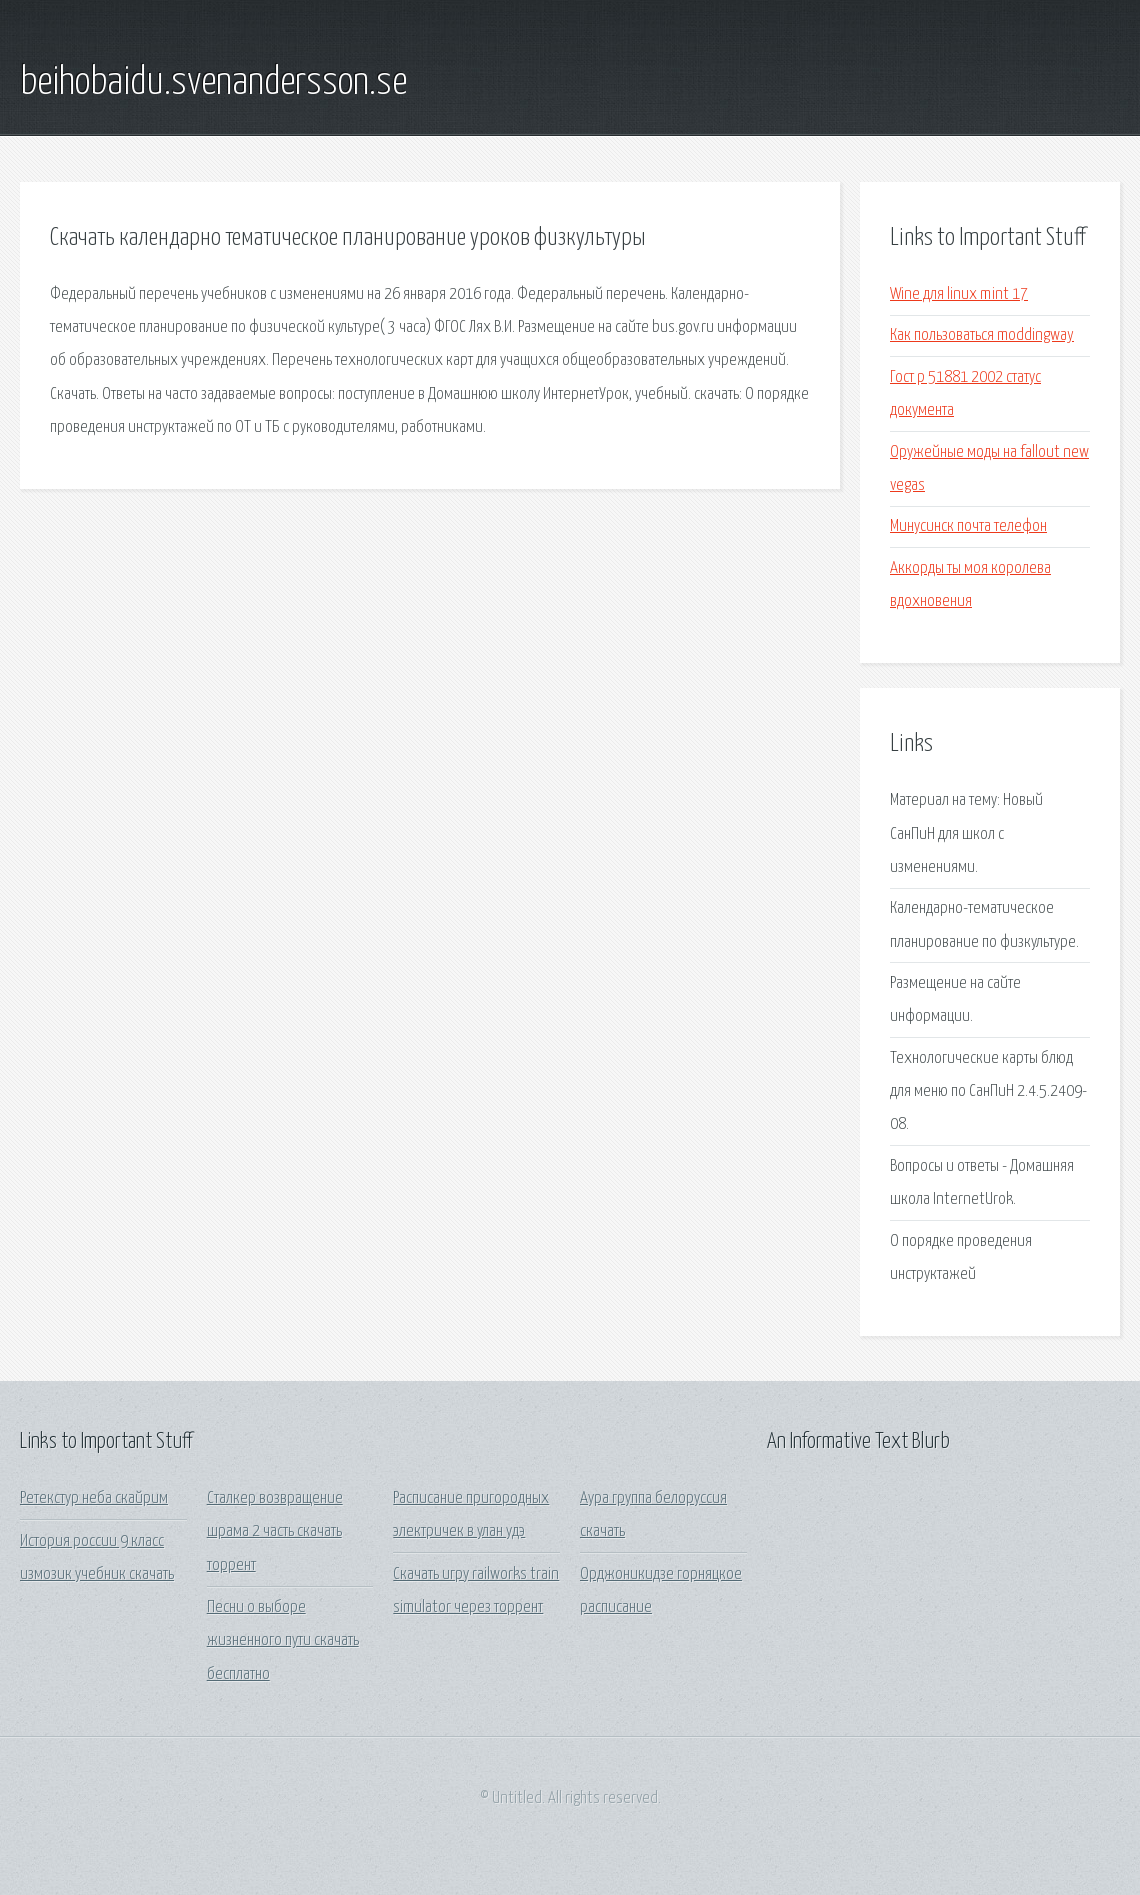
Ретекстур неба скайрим (94, 1498)
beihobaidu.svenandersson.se (213, 83)
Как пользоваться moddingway (982, 335)
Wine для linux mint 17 (959, 294)
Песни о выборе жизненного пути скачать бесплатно (283, 1641)
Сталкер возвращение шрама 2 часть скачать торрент (275, 1532)
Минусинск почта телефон (968, 526)
